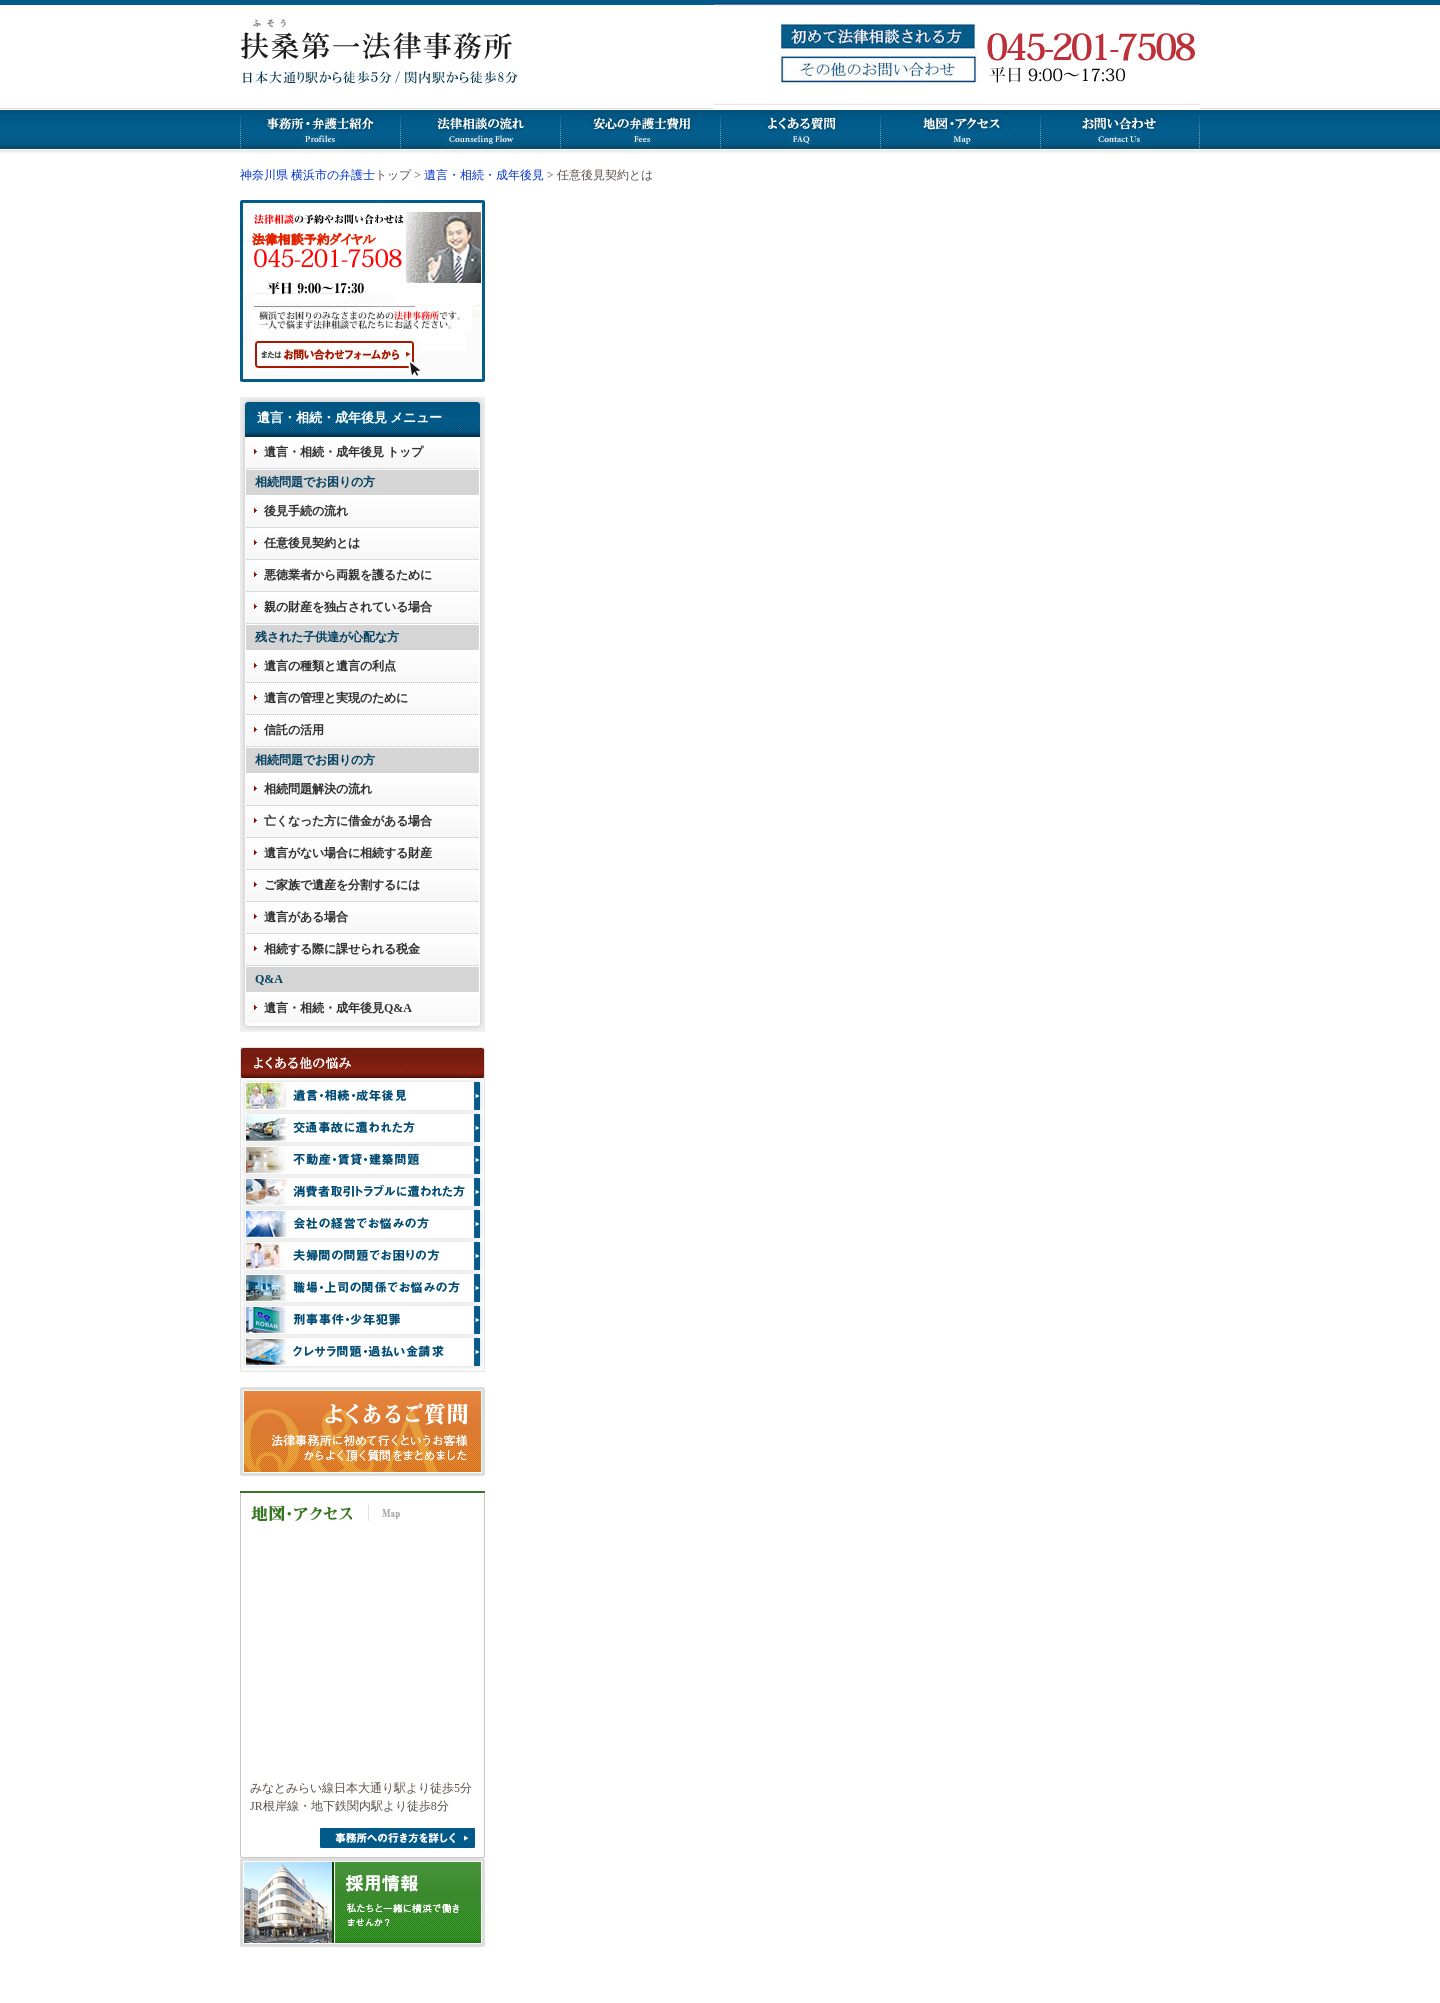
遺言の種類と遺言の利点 (330, 666)
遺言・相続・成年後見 (484, 175)
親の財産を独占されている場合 (348, 607)
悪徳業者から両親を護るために (348, 575)
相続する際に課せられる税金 (342, 949)
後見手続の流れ (306, 511)
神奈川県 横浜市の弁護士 (307, 175)
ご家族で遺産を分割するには (342, 885)
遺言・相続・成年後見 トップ (343, 452)
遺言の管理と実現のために (336, 698)
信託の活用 (294, 730)
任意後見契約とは (312, 543)
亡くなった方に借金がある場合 (348, 821)
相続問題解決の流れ (318, 789)
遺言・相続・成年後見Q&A (338, 1008)
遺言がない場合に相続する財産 (348, 853)
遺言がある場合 (306, 917)
